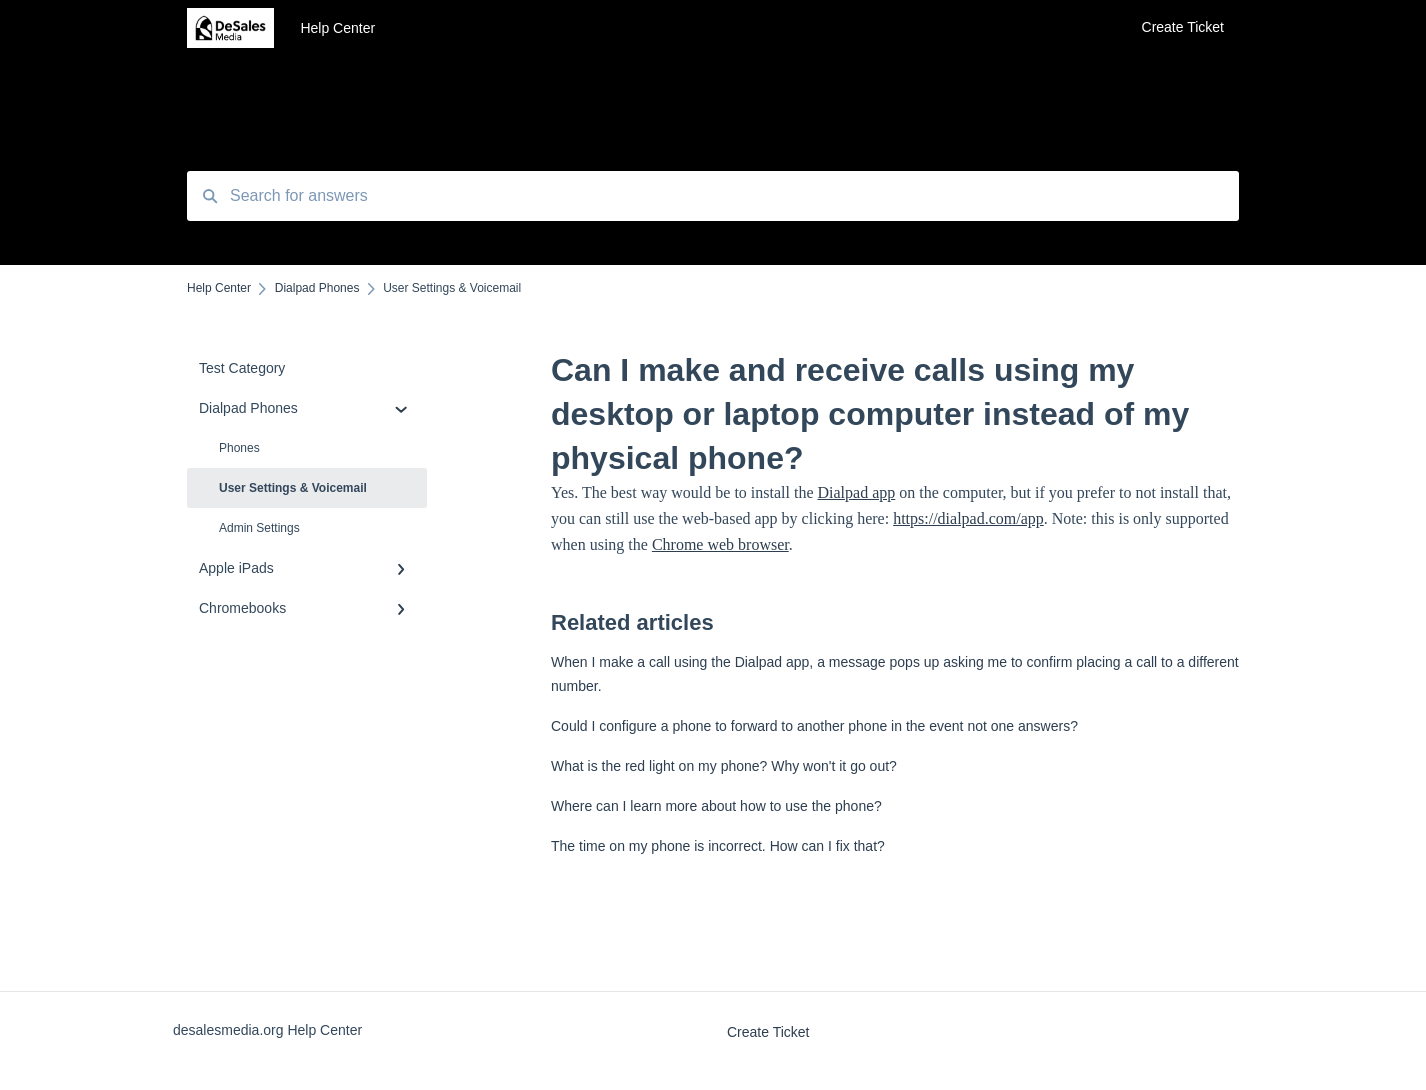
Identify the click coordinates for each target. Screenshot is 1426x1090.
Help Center (337, 28)
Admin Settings (259, 528)
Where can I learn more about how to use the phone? (716, 806)
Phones (239, 448)
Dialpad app (857, 492)
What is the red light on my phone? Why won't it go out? (724, 766)
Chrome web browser (720, 544)
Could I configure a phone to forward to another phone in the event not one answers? (814, 726)
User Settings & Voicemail (293, 488)
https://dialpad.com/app (968, 518)
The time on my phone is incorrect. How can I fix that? (718, 846)
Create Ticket (768, 1032)
